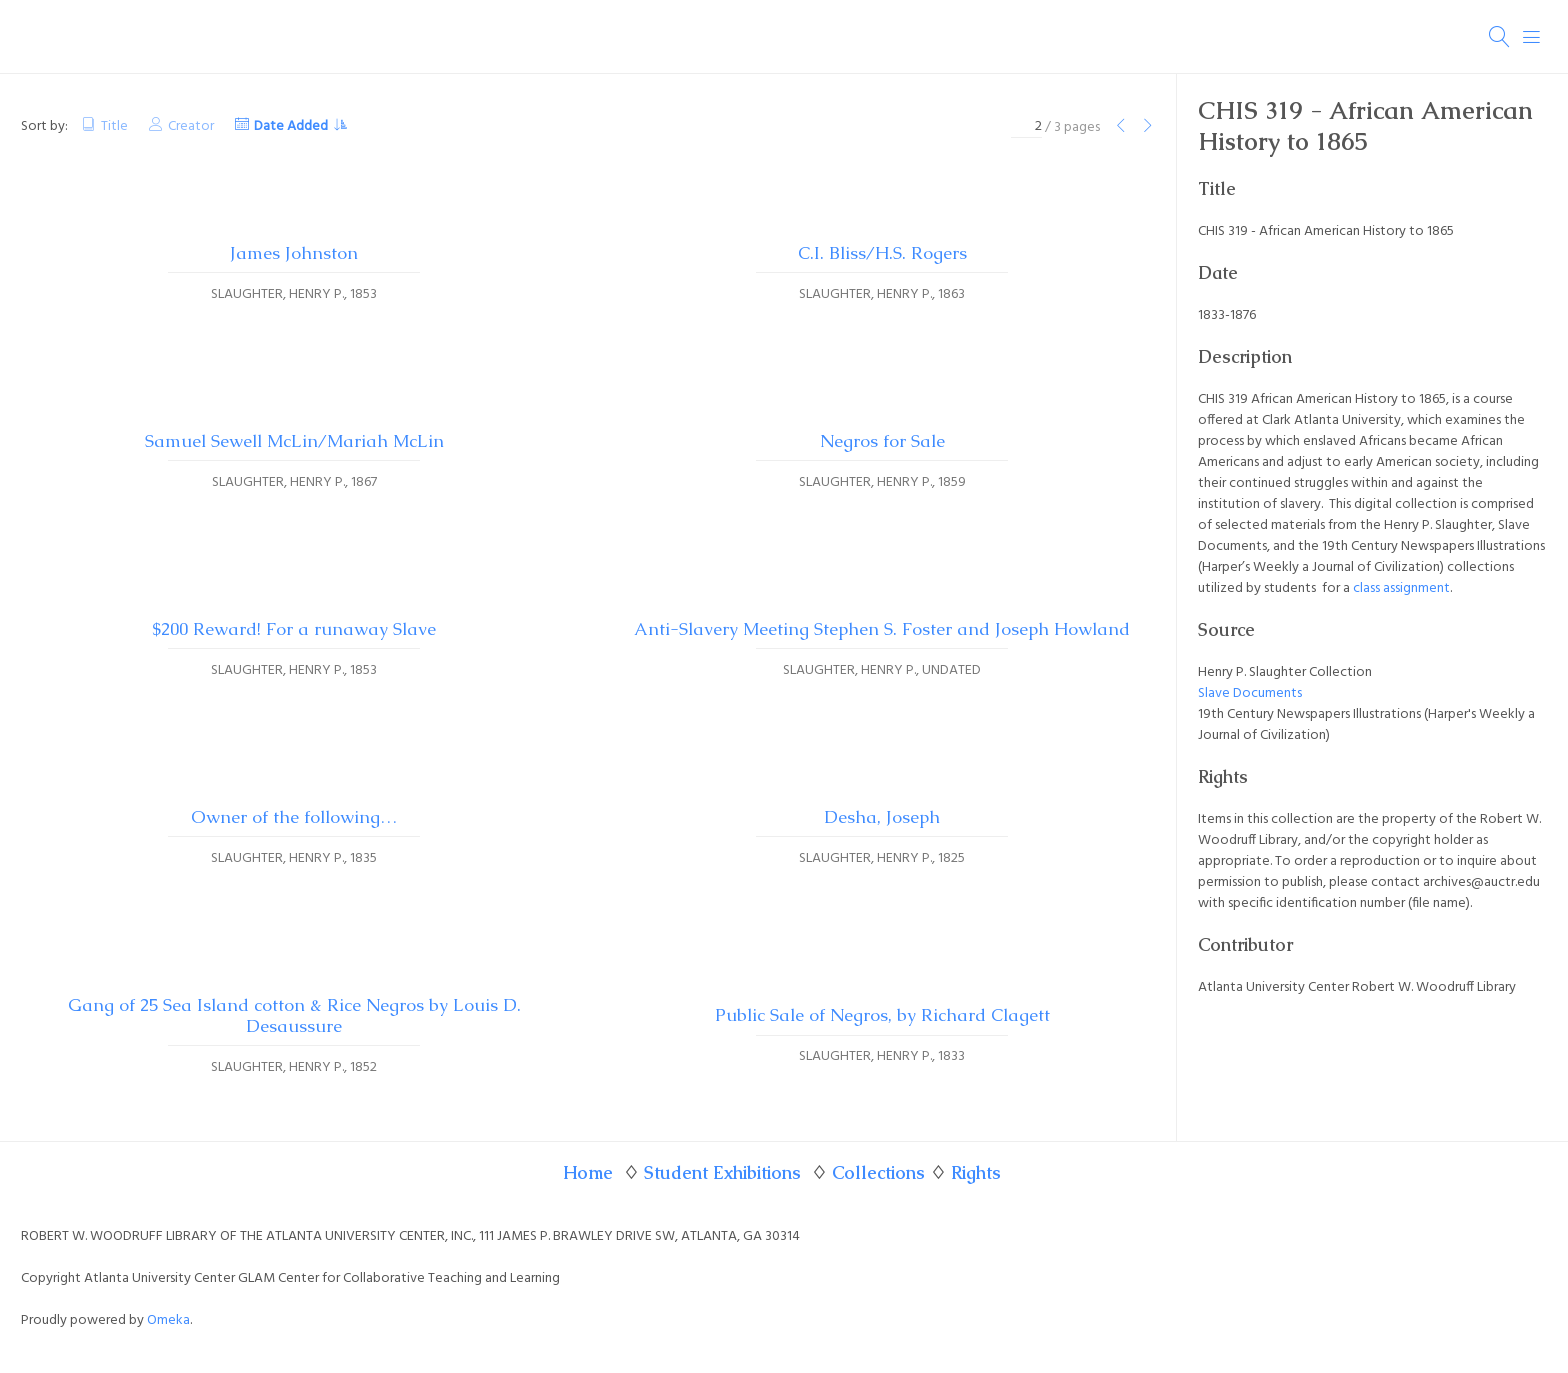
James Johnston (294, 253)
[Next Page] (1148, 127)
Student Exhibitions (722, 1173)
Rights (976, 1173)
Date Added (291, 126)
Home (588, 1173)
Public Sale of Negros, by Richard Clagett (882, 1015)
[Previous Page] (1121, 127)
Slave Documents (1250, 693)
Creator (191, 126)
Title (114, 126)
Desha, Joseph (882, 817)
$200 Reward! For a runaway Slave (294, 629)
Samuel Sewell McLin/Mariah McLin (294, 441)
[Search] (1500, 37)
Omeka (168, 1320)
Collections (878, 1173)
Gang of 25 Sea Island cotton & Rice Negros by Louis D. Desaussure (294, 1015)
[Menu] (1532, 37)
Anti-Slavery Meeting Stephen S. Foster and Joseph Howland (882, 629)
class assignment (1401, 588)
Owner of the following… (294, 817)
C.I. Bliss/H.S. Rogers (882, 253)
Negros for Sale (882, 441)
